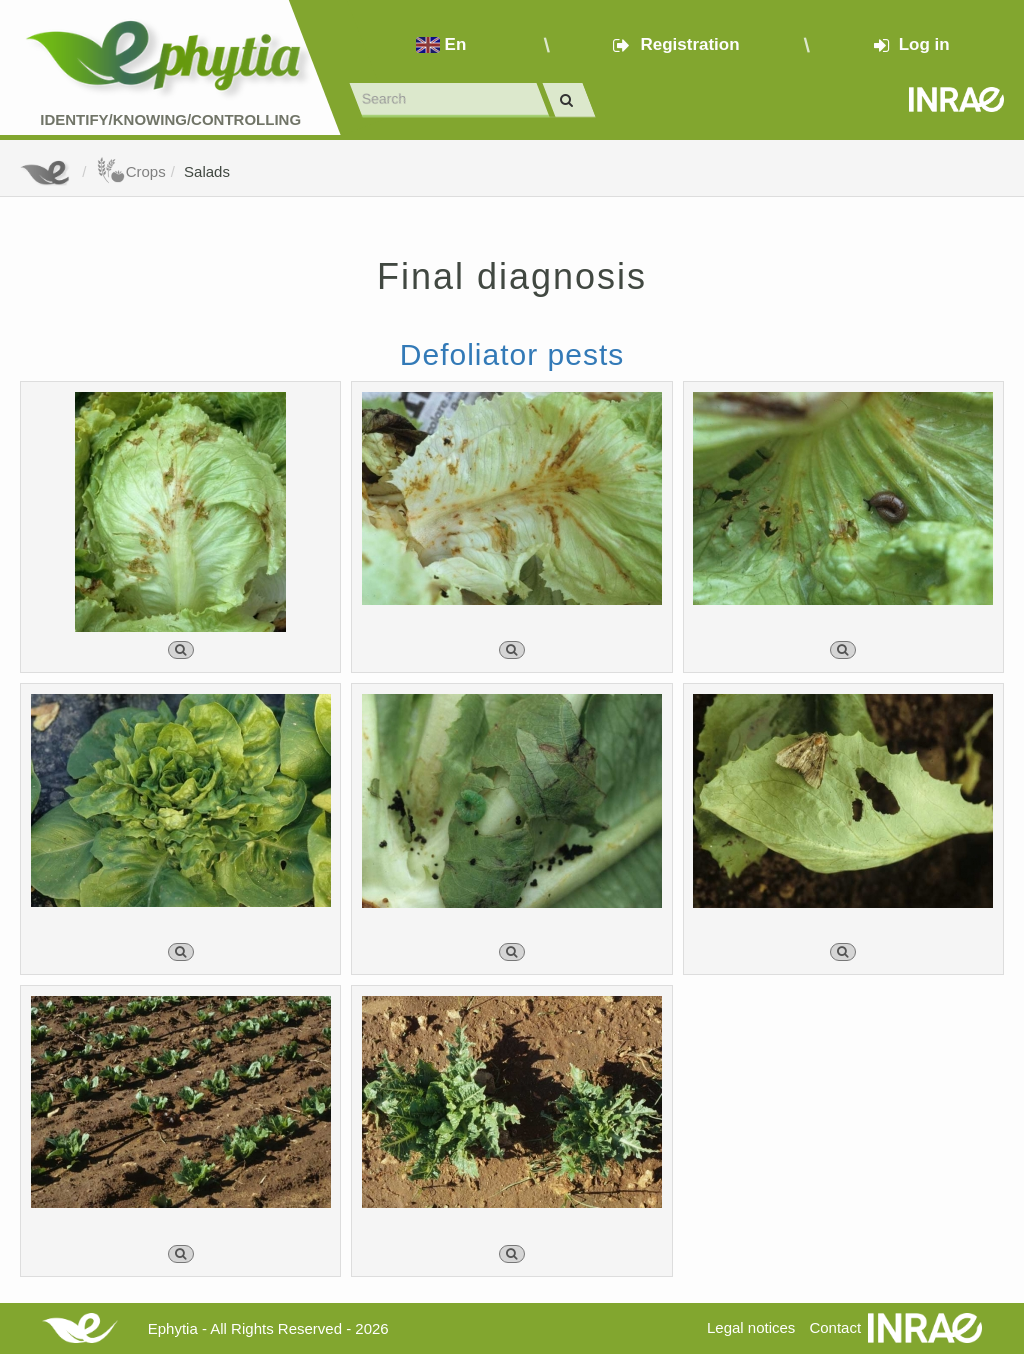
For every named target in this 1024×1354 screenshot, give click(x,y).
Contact (835, 1327)
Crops (131, 171)
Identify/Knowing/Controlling (170, 119)
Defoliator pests (512, 354)
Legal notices (751, 1327)
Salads (207, 171)
